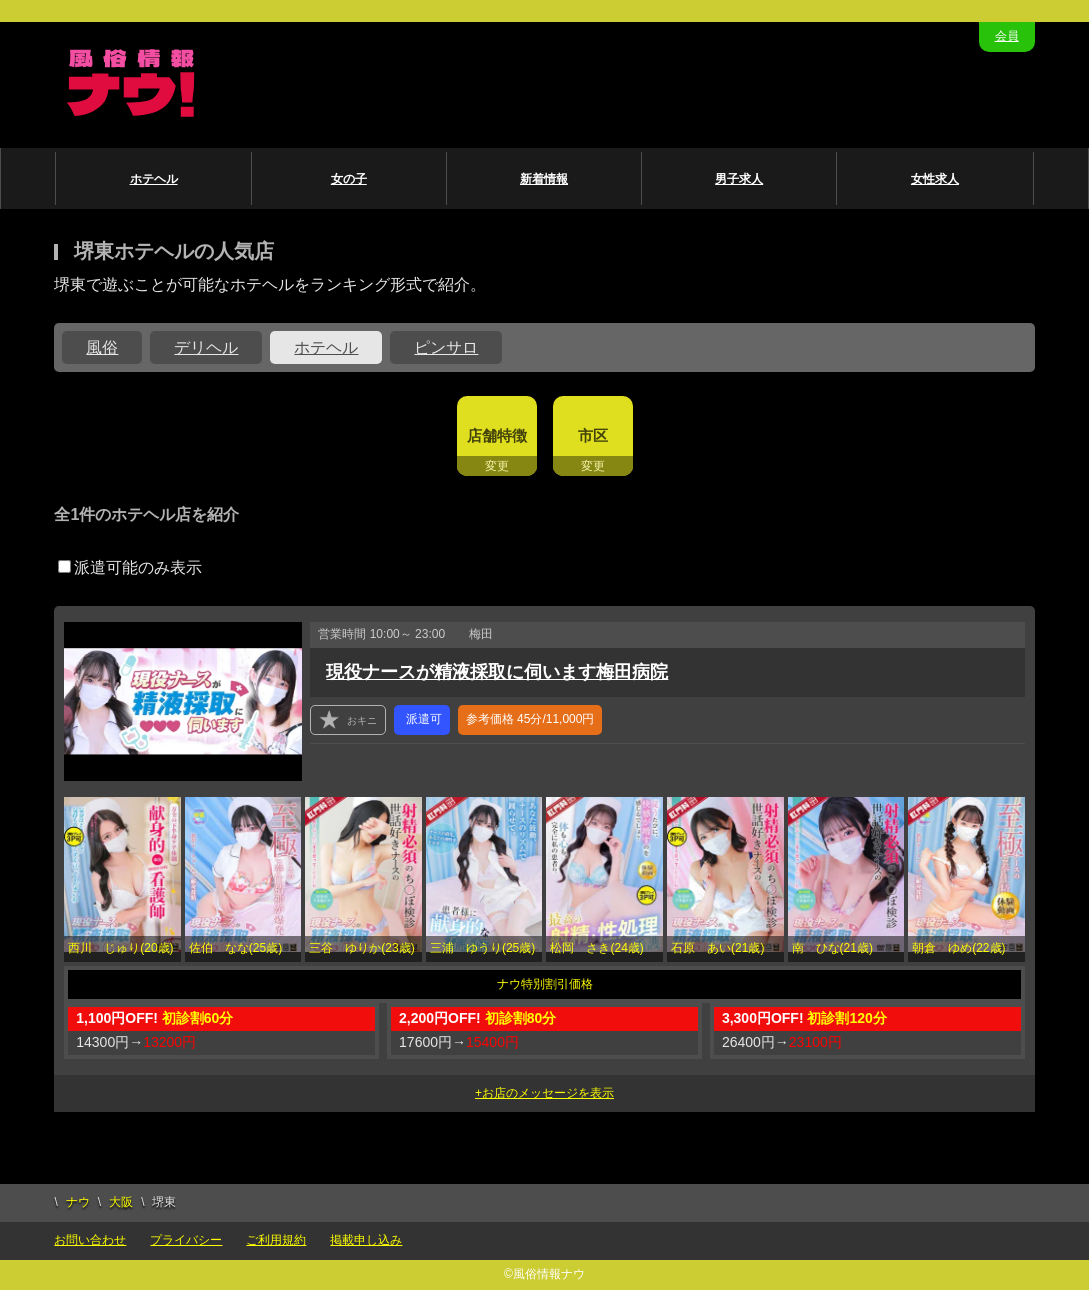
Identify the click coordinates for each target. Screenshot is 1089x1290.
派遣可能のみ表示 (130, 567)
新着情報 (544, 179)
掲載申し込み (366, 1240)
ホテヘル (154, 179)
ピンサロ (446, 347)
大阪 (121, 1202)
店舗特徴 (497, 435)
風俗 (102, 347)
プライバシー (186, 1240)
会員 (1007, 36)
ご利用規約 (276, 1240)
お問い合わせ (90, 1240)
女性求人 (935, 179)
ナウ (78, 1202)
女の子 (349, 179)
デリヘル (206, 347)
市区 (593, 435)
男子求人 (739, 179)
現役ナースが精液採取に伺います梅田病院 (497, 672)
